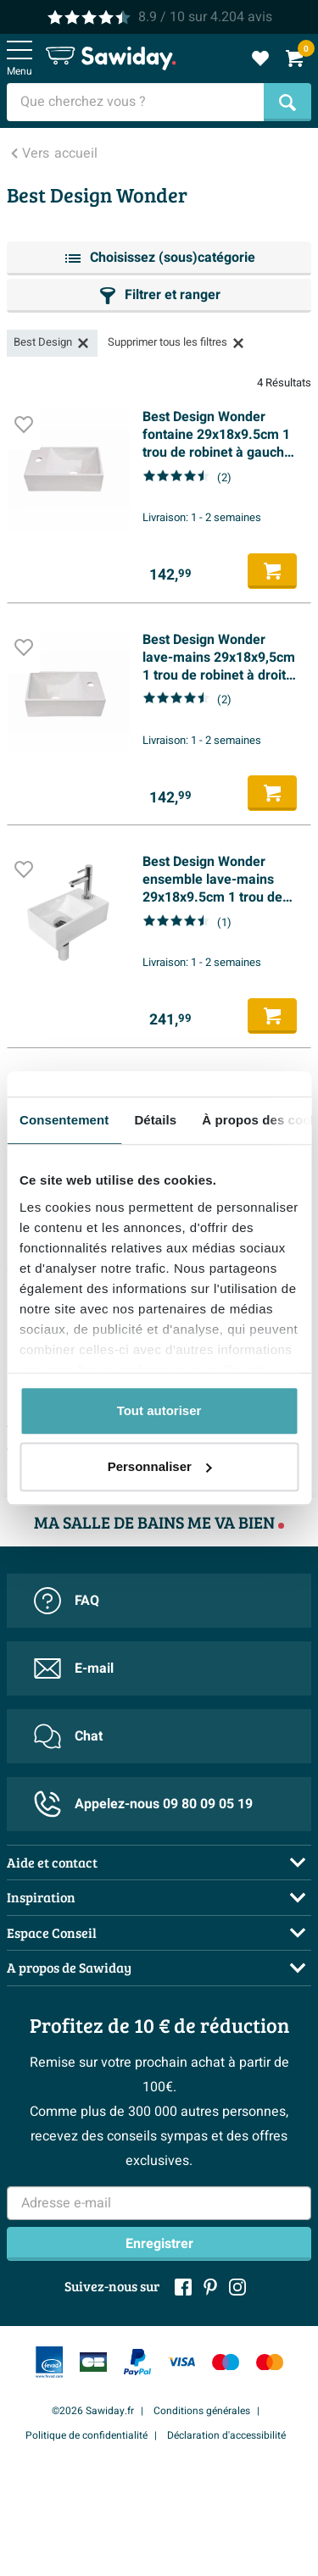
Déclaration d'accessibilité (226, 2435)
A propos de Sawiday (69, 1967)
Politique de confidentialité (86, 2435)
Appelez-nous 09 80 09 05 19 (143, 1804)
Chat (68, 1736)
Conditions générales (201, 2410)
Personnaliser (160, 1466)
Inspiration (41, 1897)
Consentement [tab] (64, 1120)
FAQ (66, 1600)
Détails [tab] (155, 1120)
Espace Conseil (52, 1932)
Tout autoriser (159, 1410)
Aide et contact (52, 1862)
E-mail (74, 1668)
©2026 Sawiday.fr (93, 2410)
